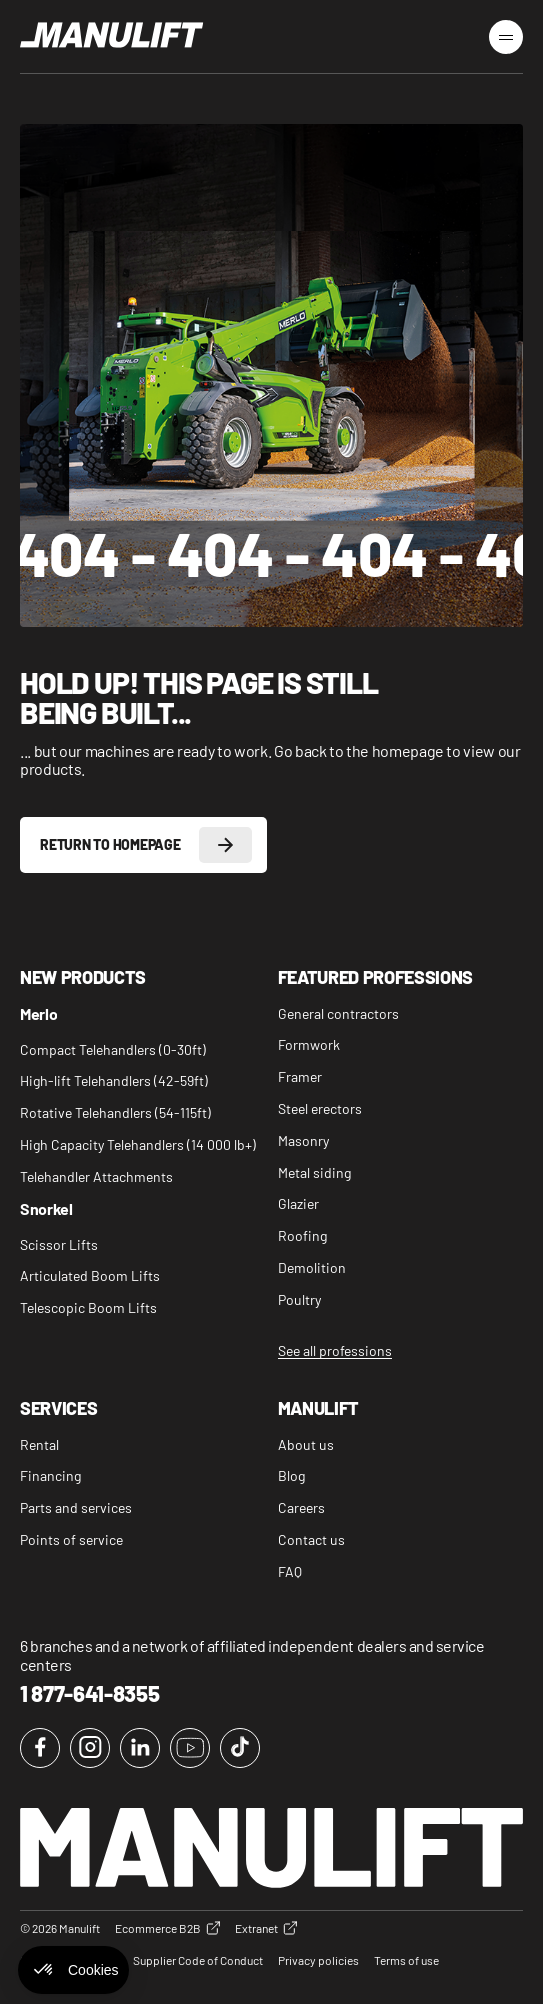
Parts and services (76, 1508)
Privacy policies (318, 1960)
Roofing (302, 1236)
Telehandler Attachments (96, 1177)
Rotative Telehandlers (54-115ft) (115, 1113)
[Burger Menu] (506, 37)
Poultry (299, 1300)
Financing (50, 1476)
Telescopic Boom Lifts (88, 1308)
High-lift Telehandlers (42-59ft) (114, 1081)
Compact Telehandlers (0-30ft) (113, 1050)
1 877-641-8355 (90, 1693)
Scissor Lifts (59, 1245)
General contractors (338, 1014)
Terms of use (406, 1960)
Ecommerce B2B (167, 1928)
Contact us (311, 1540)
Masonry (303, 1141)
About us (306, 1445)
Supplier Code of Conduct (198, 1960)
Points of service (71, 1540)
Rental (39, 1445)
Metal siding (314, 1173)
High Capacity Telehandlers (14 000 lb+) (138, 1145)
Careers (301, 1508)
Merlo (38, 1014)
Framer (300, 1077)
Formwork (309, 1045)
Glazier (298, 1204)
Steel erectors (320, 1109)
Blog (291, 1476)
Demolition (312, 1268)
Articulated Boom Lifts (90, 1276)
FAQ (290, 1572)
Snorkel (46, 1209)
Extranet (266, 1928)
